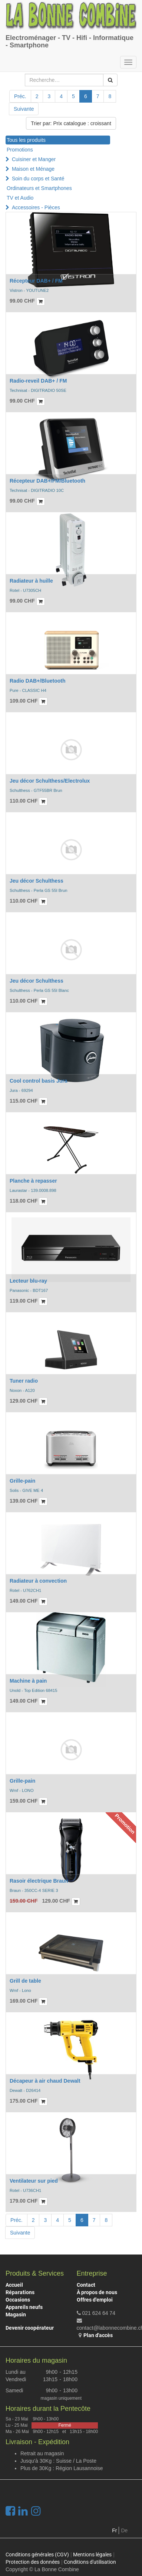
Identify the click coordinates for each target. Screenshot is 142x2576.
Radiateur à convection (38, 1581)
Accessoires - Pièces (36, 207)
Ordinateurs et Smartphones (39, 188)
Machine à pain (28, 1681)
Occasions (18, 2300)
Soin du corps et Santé (38, 178)
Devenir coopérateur (30, 2328)
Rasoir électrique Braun (39, 1881)
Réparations (20, 2292)
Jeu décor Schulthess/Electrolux (50, 781)
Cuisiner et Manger (34, 159)
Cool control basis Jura (38, 1081)
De (124, 2530)
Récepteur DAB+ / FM (36, 281)
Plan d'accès (98, 2335)
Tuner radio (24, 1381)
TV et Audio (20, 198)
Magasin (16, 2314)
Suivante (24, 109)
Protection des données (33, 2562)
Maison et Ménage (33, 169)
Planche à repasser (33, 1181)
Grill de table (25, 1981)
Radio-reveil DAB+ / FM (38, 381)
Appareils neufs (24, 2307)
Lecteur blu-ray (28, 1281)
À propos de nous (97, 2292)
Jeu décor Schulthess (36, 881)
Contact (86, 2285)
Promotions (20, 150)
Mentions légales (92, 2554)
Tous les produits (26, 140)
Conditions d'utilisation (90, 2562)
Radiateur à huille (31, 581)
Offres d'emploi (95, 2300)
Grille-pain (22, 1481)
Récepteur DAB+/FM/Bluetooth (47, 481)
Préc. (20, 96)
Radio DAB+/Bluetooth (38, 681)
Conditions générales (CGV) (37, 2554)
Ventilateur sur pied (34, 2181)
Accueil (14, 2285)
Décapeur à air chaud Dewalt (45, 2081)
